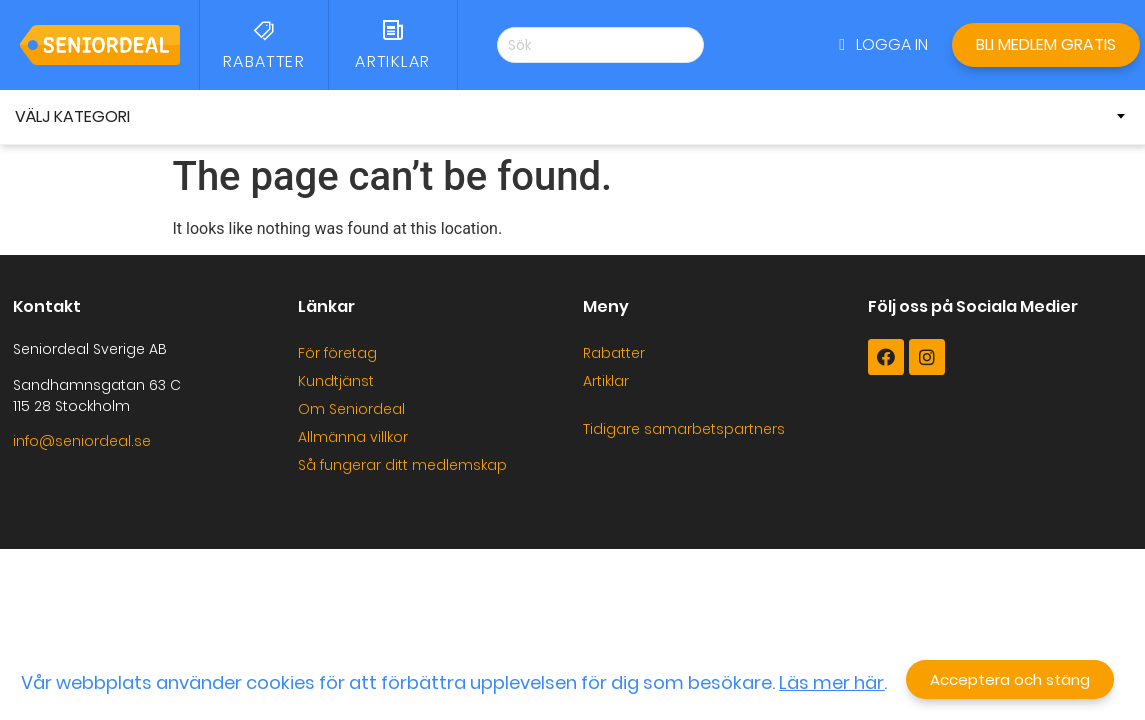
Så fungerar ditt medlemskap (402, 465)
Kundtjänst (336, 381)
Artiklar (606, 381)
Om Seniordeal (351, 409)
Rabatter (614, 353)
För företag (337, 353)
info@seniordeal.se (82, 441)
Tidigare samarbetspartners (684, 429)
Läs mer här (831, 683)
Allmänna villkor (353, 437)
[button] (883, 45)
